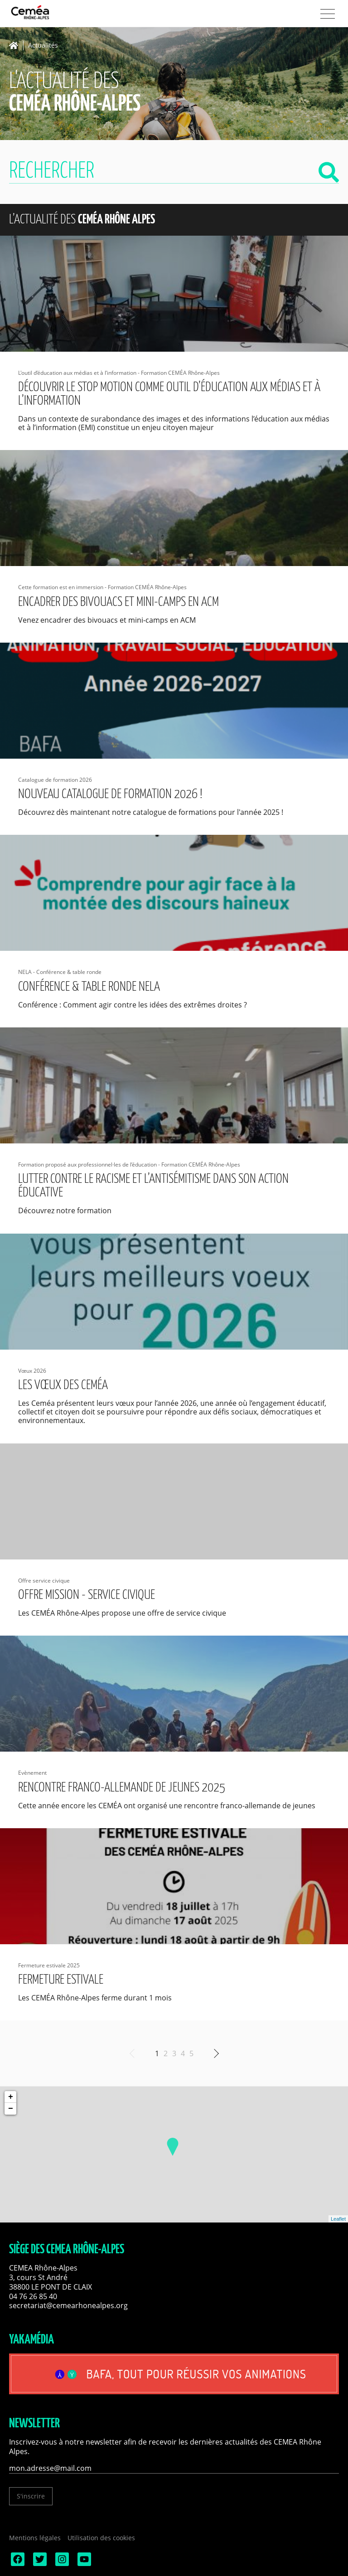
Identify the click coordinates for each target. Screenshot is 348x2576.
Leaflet (338, 2219)
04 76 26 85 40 (33, 2296)
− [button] (10, 2108)
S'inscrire (31, 2496)
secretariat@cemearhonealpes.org (68, 2305)
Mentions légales (35, 2537)
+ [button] (10, 2097)
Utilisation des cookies (101, 2537)
